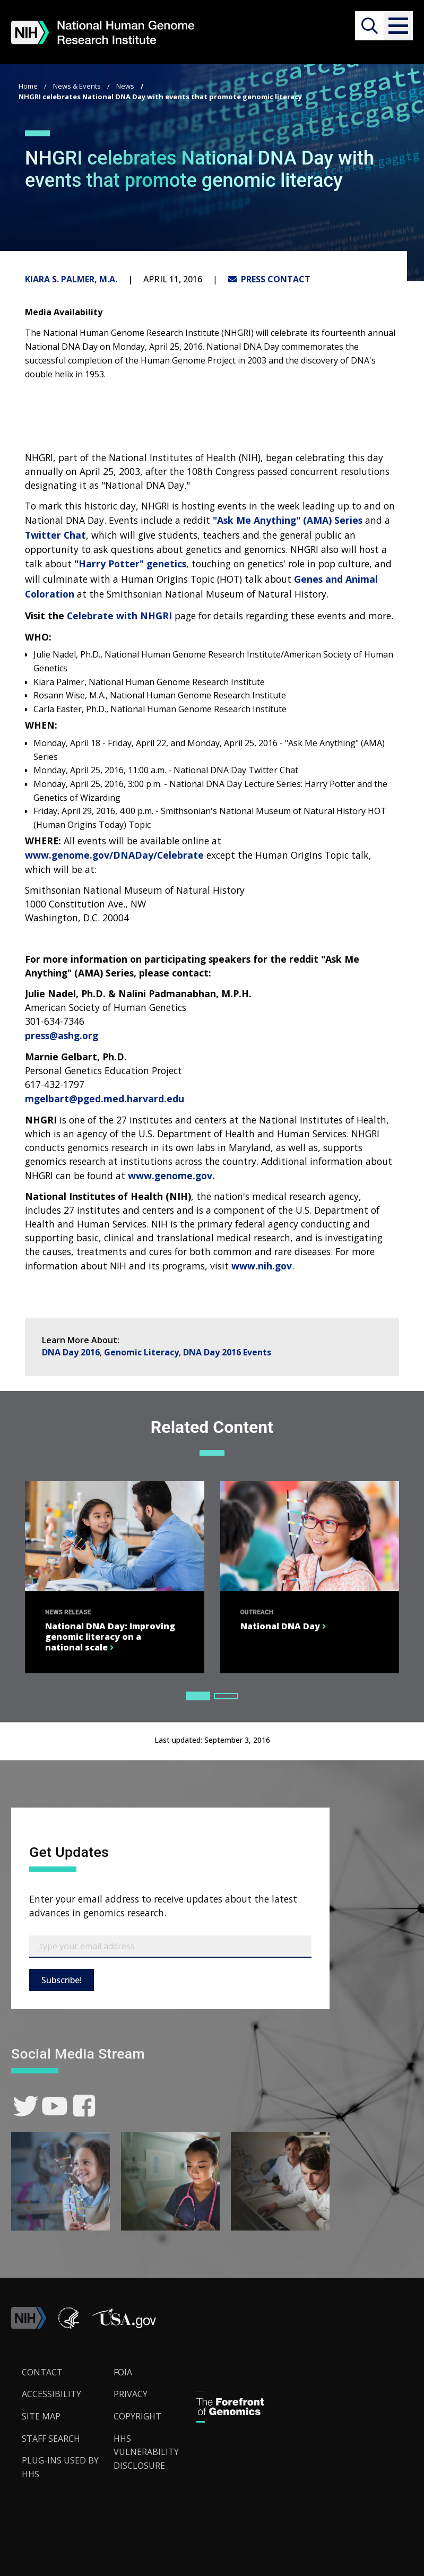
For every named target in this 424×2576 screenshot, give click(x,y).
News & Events (77, 86)
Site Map (41, 2416)
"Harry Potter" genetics (130, 563)
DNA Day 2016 (71, 1352)
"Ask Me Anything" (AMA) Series (287, 520)
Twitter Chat (55, 535)
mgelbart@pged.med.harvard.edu (104, 1098)
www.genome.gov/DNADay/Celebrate (114, 855)
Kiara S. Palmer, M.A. (71, 279)
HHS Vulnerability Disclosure (146, 2452)
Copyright (137, 2416)
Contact (42, 2372)
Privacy (131, 2394)
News (125, 86)
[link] (25, 2106)
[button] (398, 25)
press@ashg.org (61, 1035)
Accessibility (51, 2394)
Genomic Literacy (141, 1352)
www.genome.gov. (171, 1175)
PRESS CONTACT (269, 279)
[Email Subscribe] (170, 1946)
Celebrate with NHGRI (119, 615)
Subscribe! (61, 1980)
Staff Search (51, 2438)
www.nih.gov (261, 1265)
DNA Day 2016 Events (227, 1352)
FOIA (123, 2372)
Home (28, 86)
